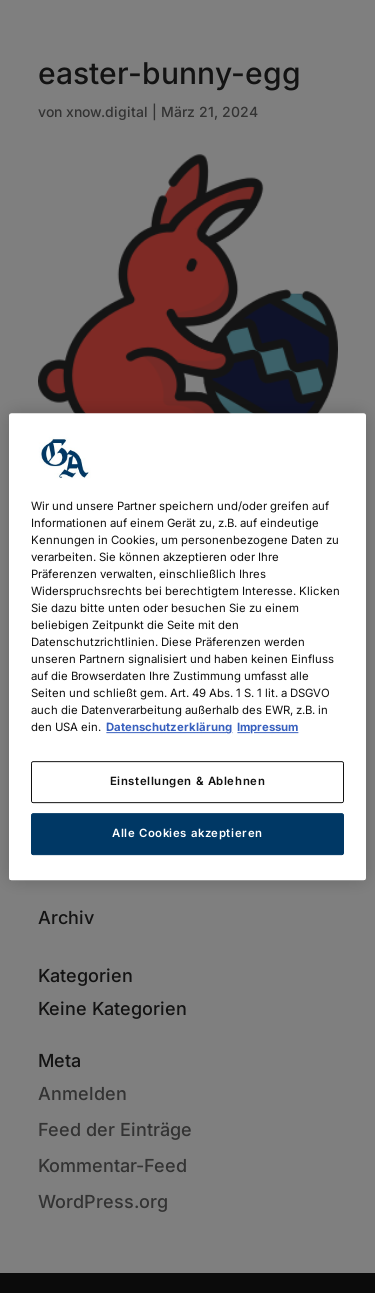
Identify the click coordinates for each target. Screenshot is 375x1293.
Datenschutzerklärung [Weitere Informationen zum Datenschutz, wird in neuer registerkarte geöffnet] (169, 727)
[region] (187, 647)
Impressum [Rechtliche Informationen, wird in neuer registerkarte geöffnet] (267, 727)
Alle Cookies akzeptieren (187, 833)
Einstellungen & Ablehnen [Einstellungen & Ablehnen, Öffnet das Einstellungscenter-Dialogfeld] (188, 782)
